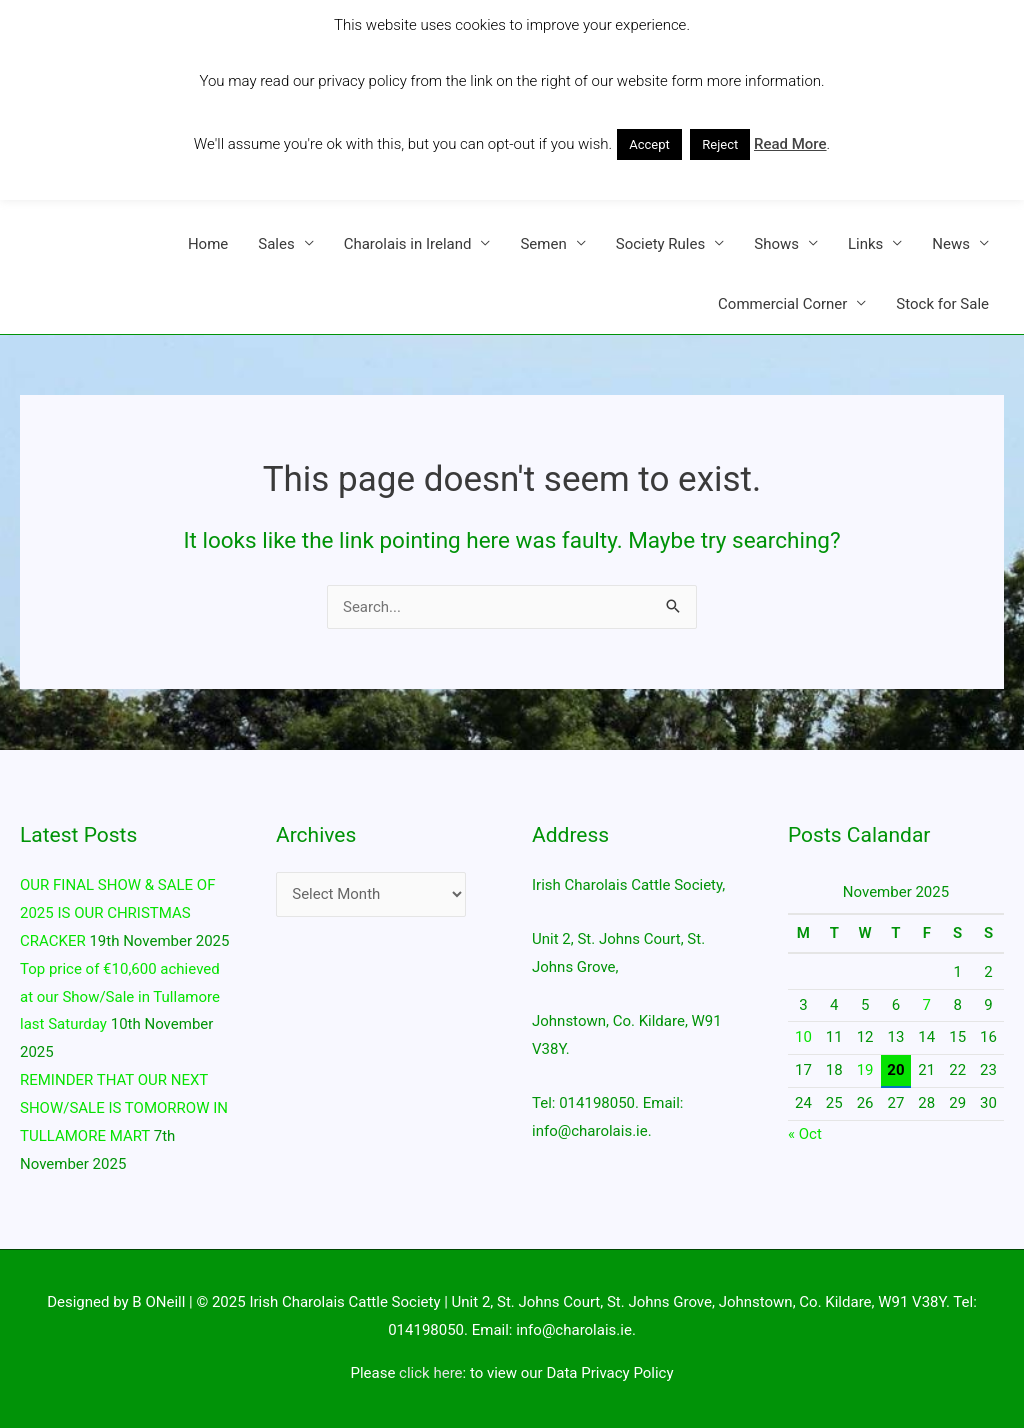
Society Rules (661, 244)
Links (865, 244)
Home (208, 244)
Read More (790, 144)
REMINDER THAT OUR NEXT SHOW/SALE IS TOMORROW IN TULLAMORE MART (124, 1108)
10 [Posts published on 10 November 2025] (803, 1037)
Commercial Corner (782, 304)
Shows (776, 244)
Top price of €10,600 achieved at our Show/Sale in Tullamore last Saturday (120, 997)
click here (430, 1373)
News (951, 244)
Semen (543, 244)
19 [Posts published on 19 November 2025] (865, 1070)
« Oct (805, 1134)
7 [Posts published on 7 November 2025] (927, 1005)
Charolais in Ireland (408, 244)
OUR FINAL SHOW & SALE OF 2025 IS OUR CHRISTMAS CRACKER (117, 913)
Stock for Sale (942, 304)
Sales (276, 244)
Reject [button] (720, 144)
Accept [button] (649, 144)
